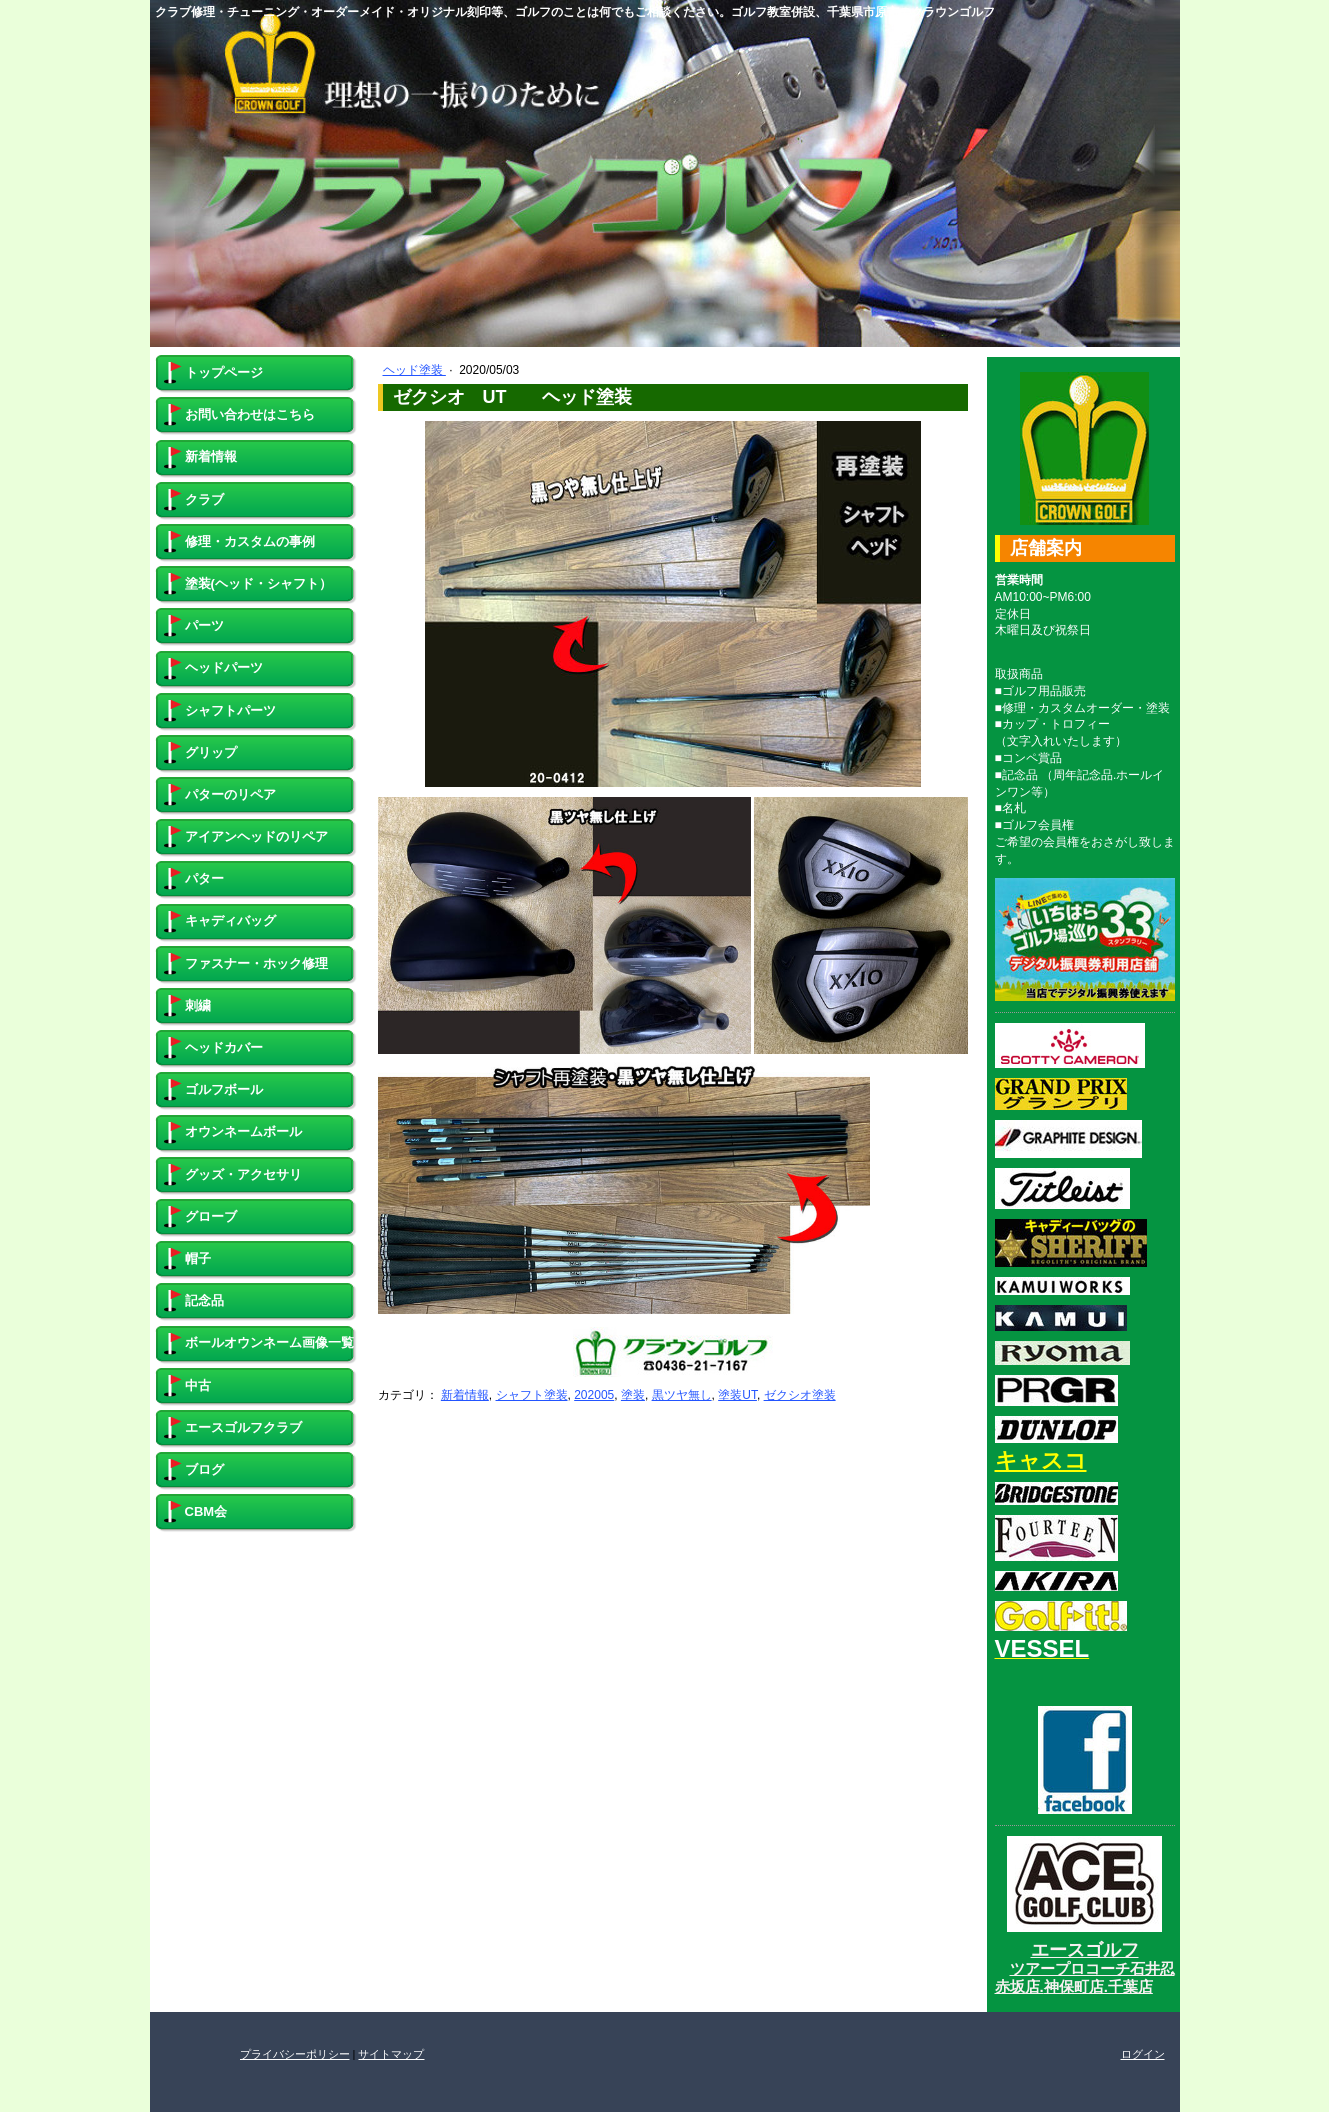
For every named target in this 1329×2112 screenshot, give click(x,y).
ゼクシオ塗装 (800, 1395)
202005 (594, 1395)
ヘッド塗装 (414, 370)
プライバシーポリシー (295, 2054)
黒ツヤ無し (682, 1395)
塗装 (633, 1395)
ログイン (1143, 2054)
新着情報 (465, 1395)
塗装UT (737, 1395)
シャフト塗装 (532, 1395)
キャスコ (1041, 1460)
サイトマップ (391, 2054)
